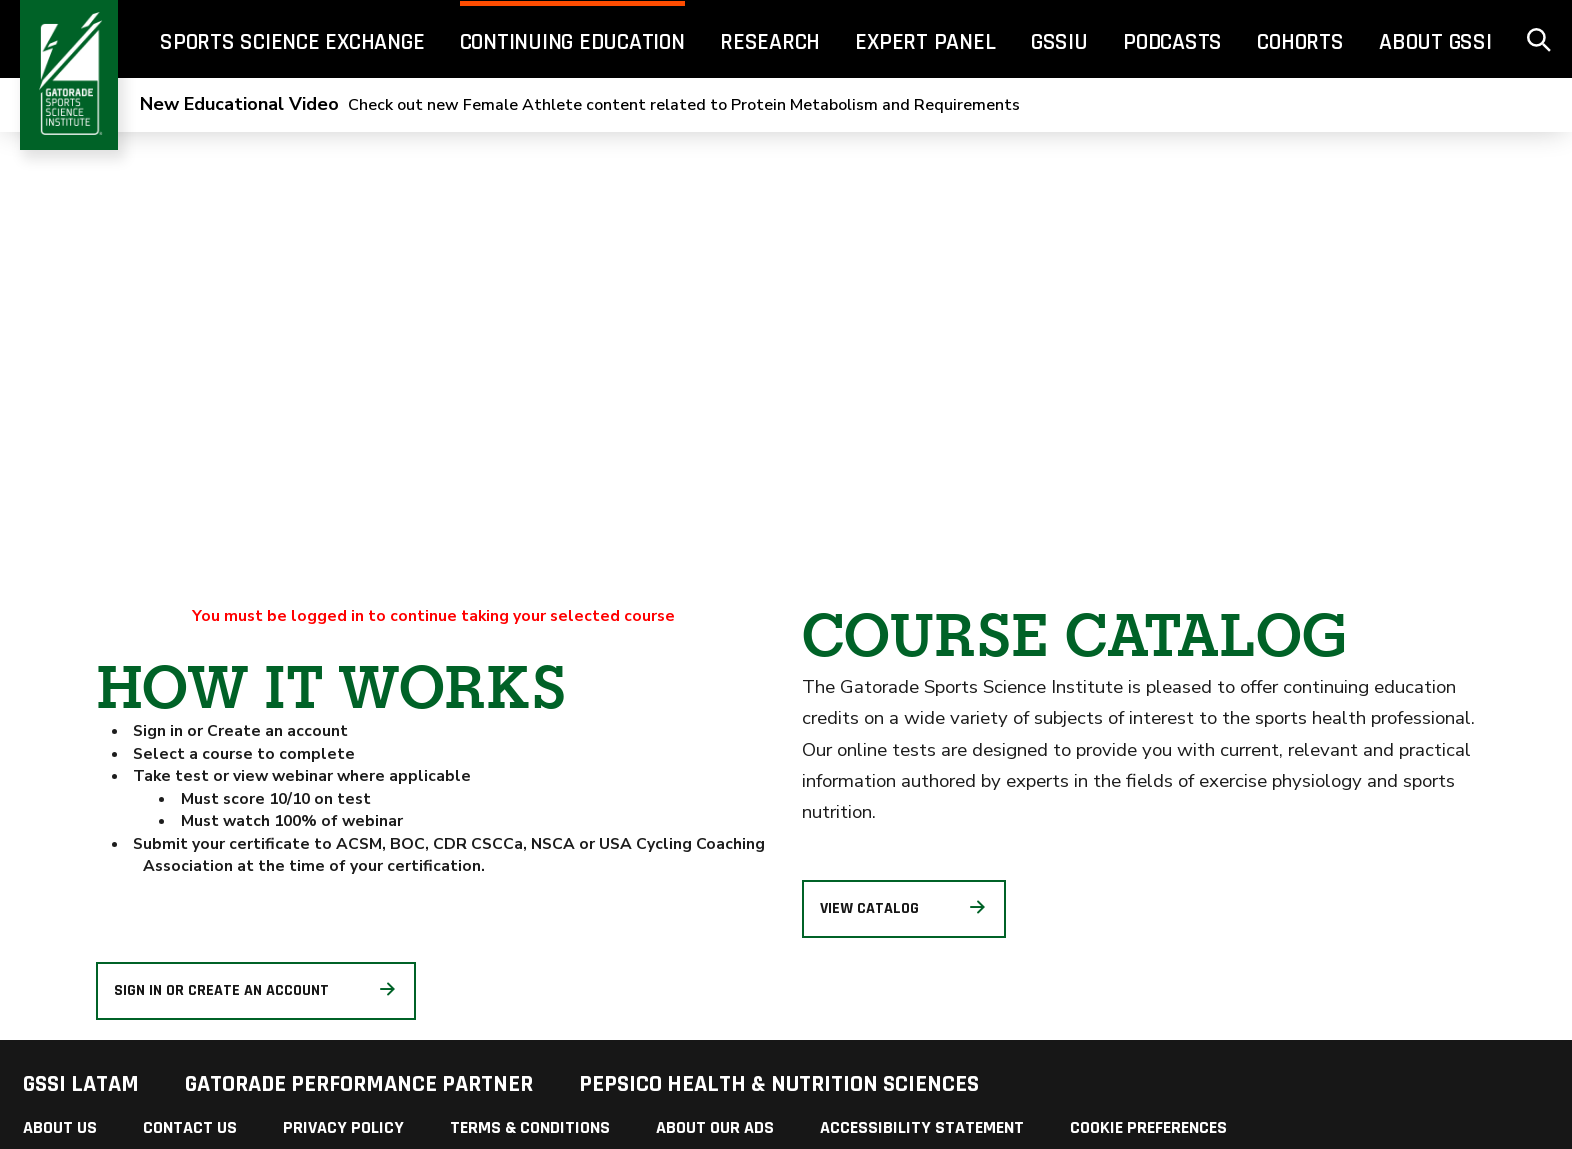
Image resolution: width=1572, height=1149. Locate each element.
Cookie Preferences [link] (1148, 1127)
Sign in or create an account (256, 990)
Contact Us (190, 1127)
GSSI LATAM (81, 1084)
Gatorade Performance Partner (359, 1084)
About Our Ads (715, 1127)
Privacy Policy (343, 1127)
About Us (60, 1127)
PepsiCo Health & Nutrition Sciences (779, 1084)
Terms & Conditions (530, 1127)
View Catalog (904, 908)
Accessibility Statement (922, 1127)
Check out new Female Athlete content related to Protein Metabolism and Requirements (580, 105)
